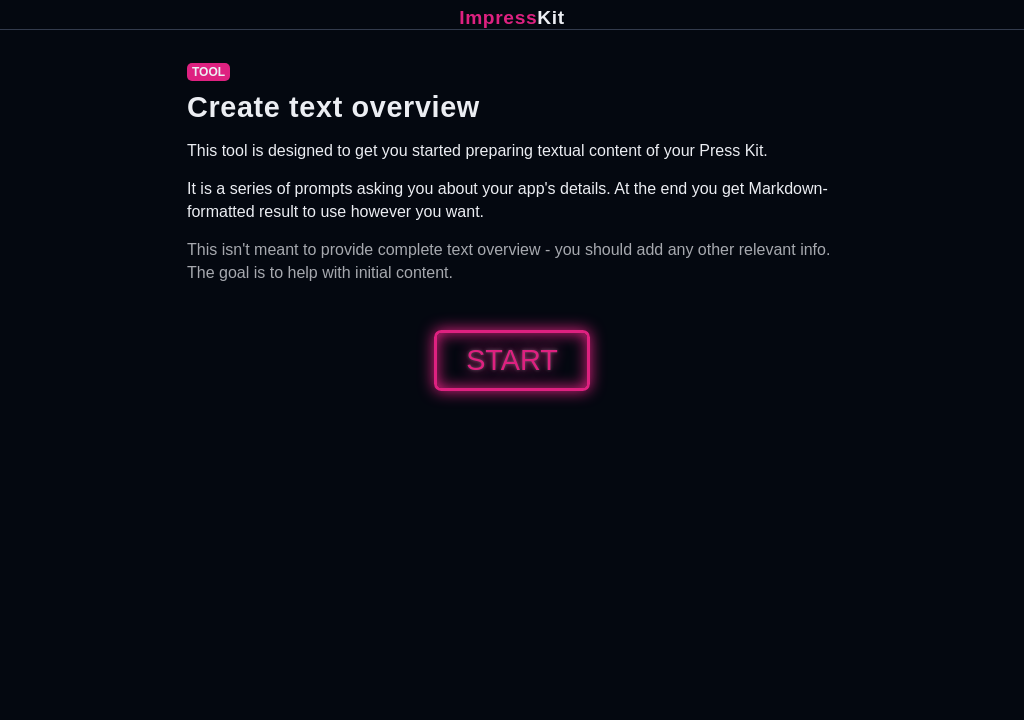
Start (512, 360)
